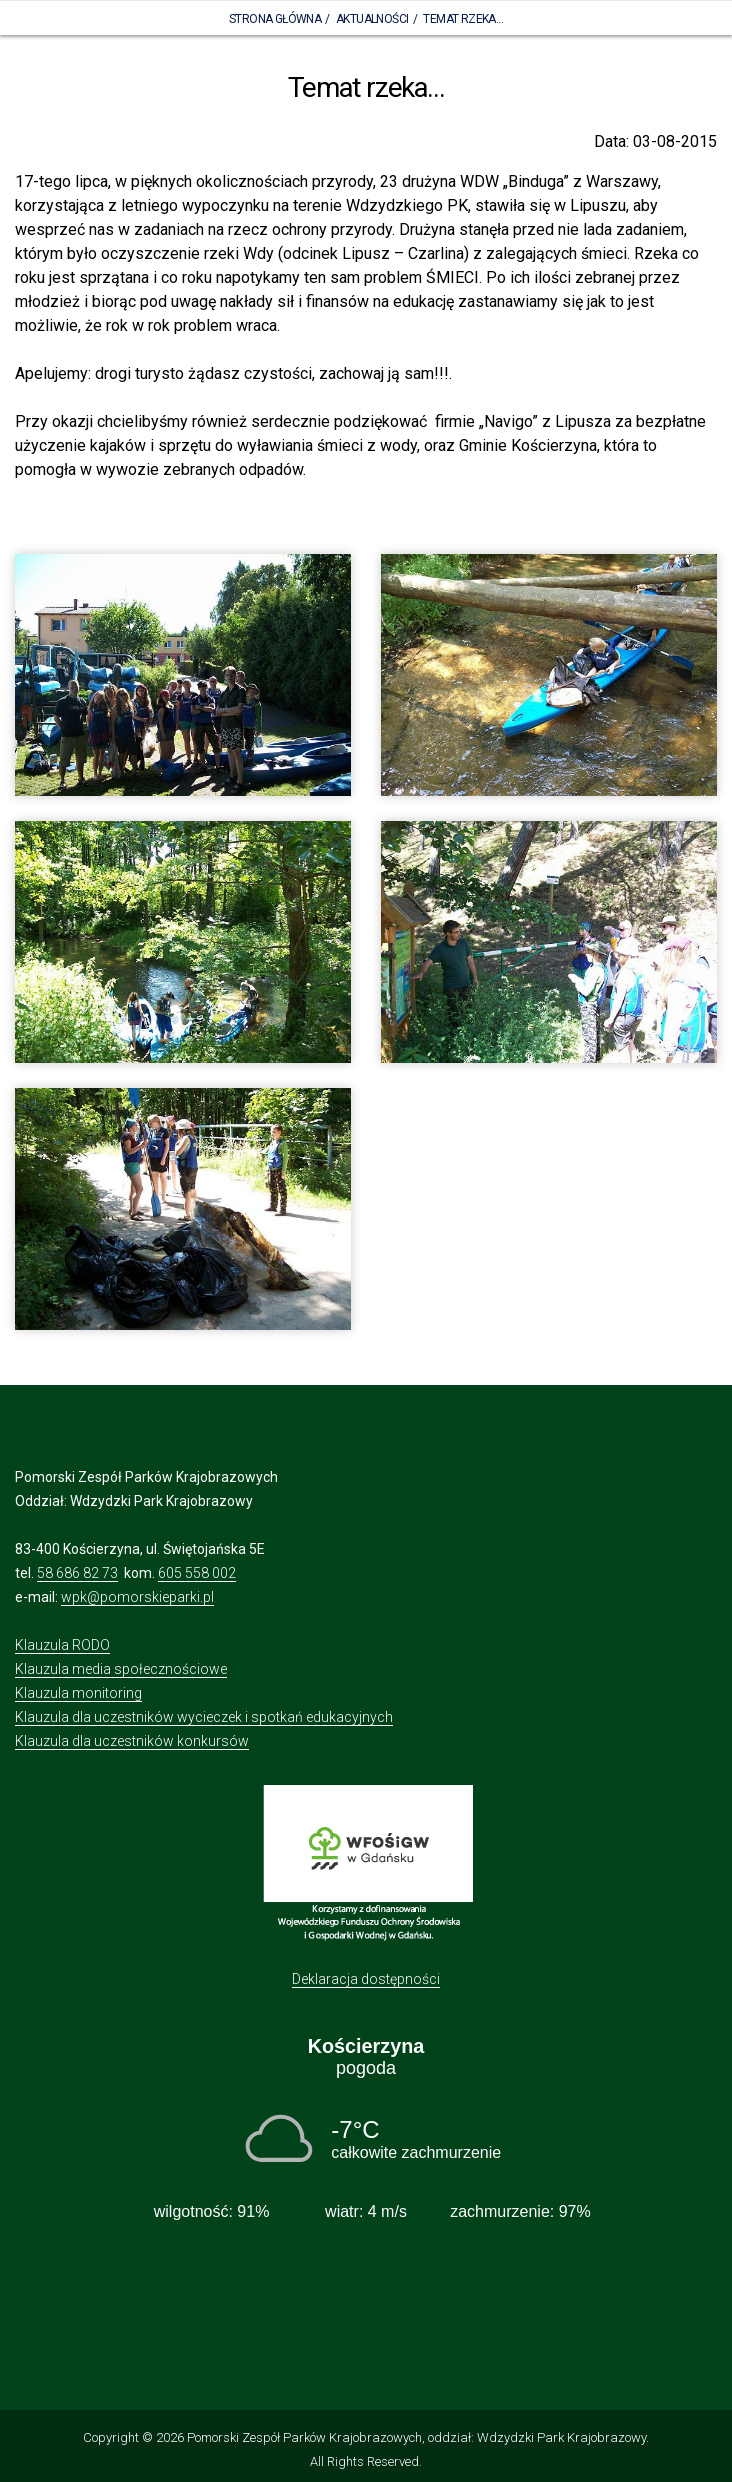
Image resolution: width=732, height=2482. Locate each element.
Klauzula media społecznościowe (121, 1669)
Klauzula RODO (62, 1645)
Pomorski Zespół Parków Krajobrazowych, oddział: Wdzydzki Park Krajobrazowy (416, 2437)
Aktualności (372, 19)
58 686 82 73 (77, 1573)
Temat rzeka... (463, 19)
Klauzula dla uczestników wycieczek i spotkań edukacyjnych (204, 1717)
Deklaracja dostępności (366, 1979)
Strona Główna (275, 19)
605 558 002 (197, 1573)
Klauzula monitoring (78, 1693)
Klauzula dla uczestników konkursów (132, 1741)
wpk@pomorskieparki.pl (137, 1597)
